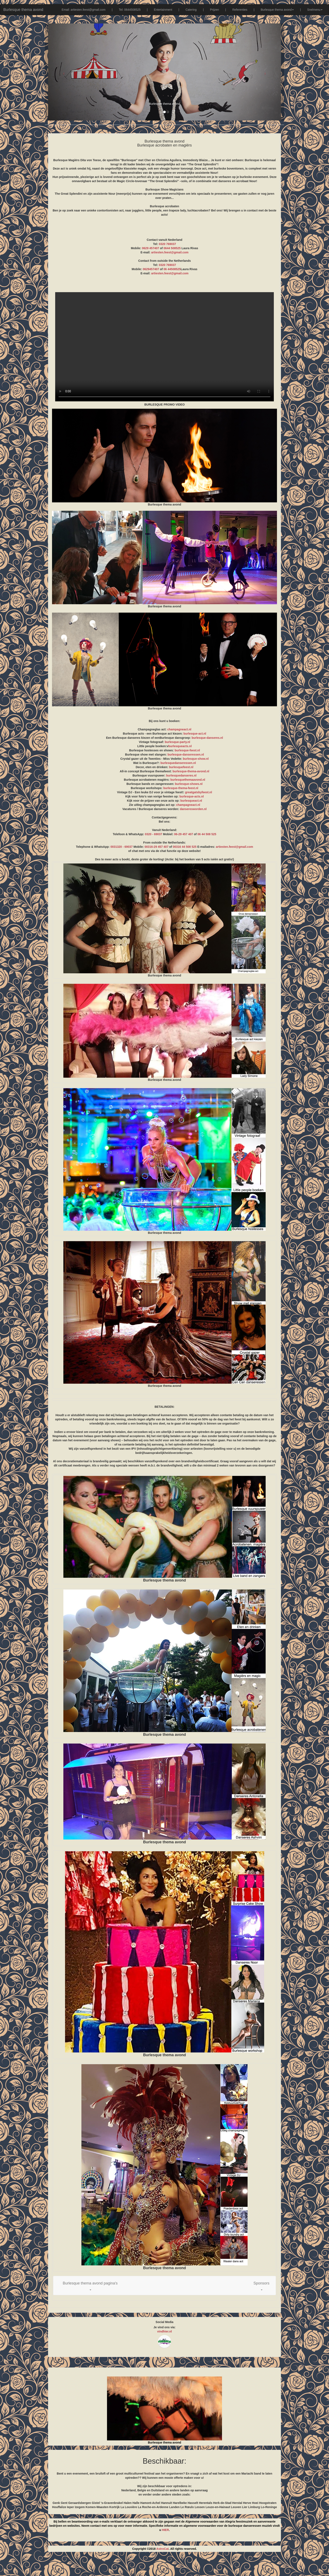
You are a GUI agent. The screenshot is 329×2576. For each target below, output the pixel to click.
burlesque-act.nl (194, 733)
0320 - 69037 (153, 834)
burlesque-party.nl (177, 742)
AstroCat (162, 2548)
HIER (165, 2530)
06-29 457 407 (183, 834)
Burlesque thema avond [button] (277, 9)
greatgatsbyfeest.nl (198, 792)
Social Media (165, 2322)
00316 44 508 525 (185, 846)
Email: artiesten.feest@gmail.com (84, 9)
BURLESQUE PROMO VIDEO (164, 346)
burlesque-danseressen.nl (185, 754)
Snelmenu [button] (314, 9)
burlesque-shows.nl (188, 784)
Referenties (239, 9)
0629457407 (151, 269)
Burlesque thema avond (23, 10)
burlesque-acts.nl (191, 796)
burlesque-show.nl (196, 758)
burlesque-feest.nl (187, 750)
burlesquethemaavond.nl (187, 779)
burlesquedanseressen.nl (178, 763)
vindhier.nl (164, 2331)
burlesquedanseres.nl (181, 775)
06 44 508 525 (206, 834)
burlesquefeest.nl (181, 767)
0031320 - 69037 (121, 846)
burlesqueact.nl (191, 800)
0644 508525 (172, 248)
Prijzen (214, 9)
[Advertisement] (164, 2565)
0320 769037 (167, 244)
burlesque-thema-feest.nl (180, 788)
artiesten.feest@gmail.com (169, 252)
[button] (90, 2285)
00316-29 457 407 (156, 846)
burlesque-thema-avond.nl (190, 771)
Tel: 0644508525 (130, 9)
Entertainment (163, 9)
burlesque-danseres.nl (207, 737)
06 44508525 (172, 269)
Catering (191, 9)
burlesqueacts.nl (180, 746)
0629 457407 (150, 248)
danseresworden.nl (193, 809)
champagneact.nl (179, 729)
